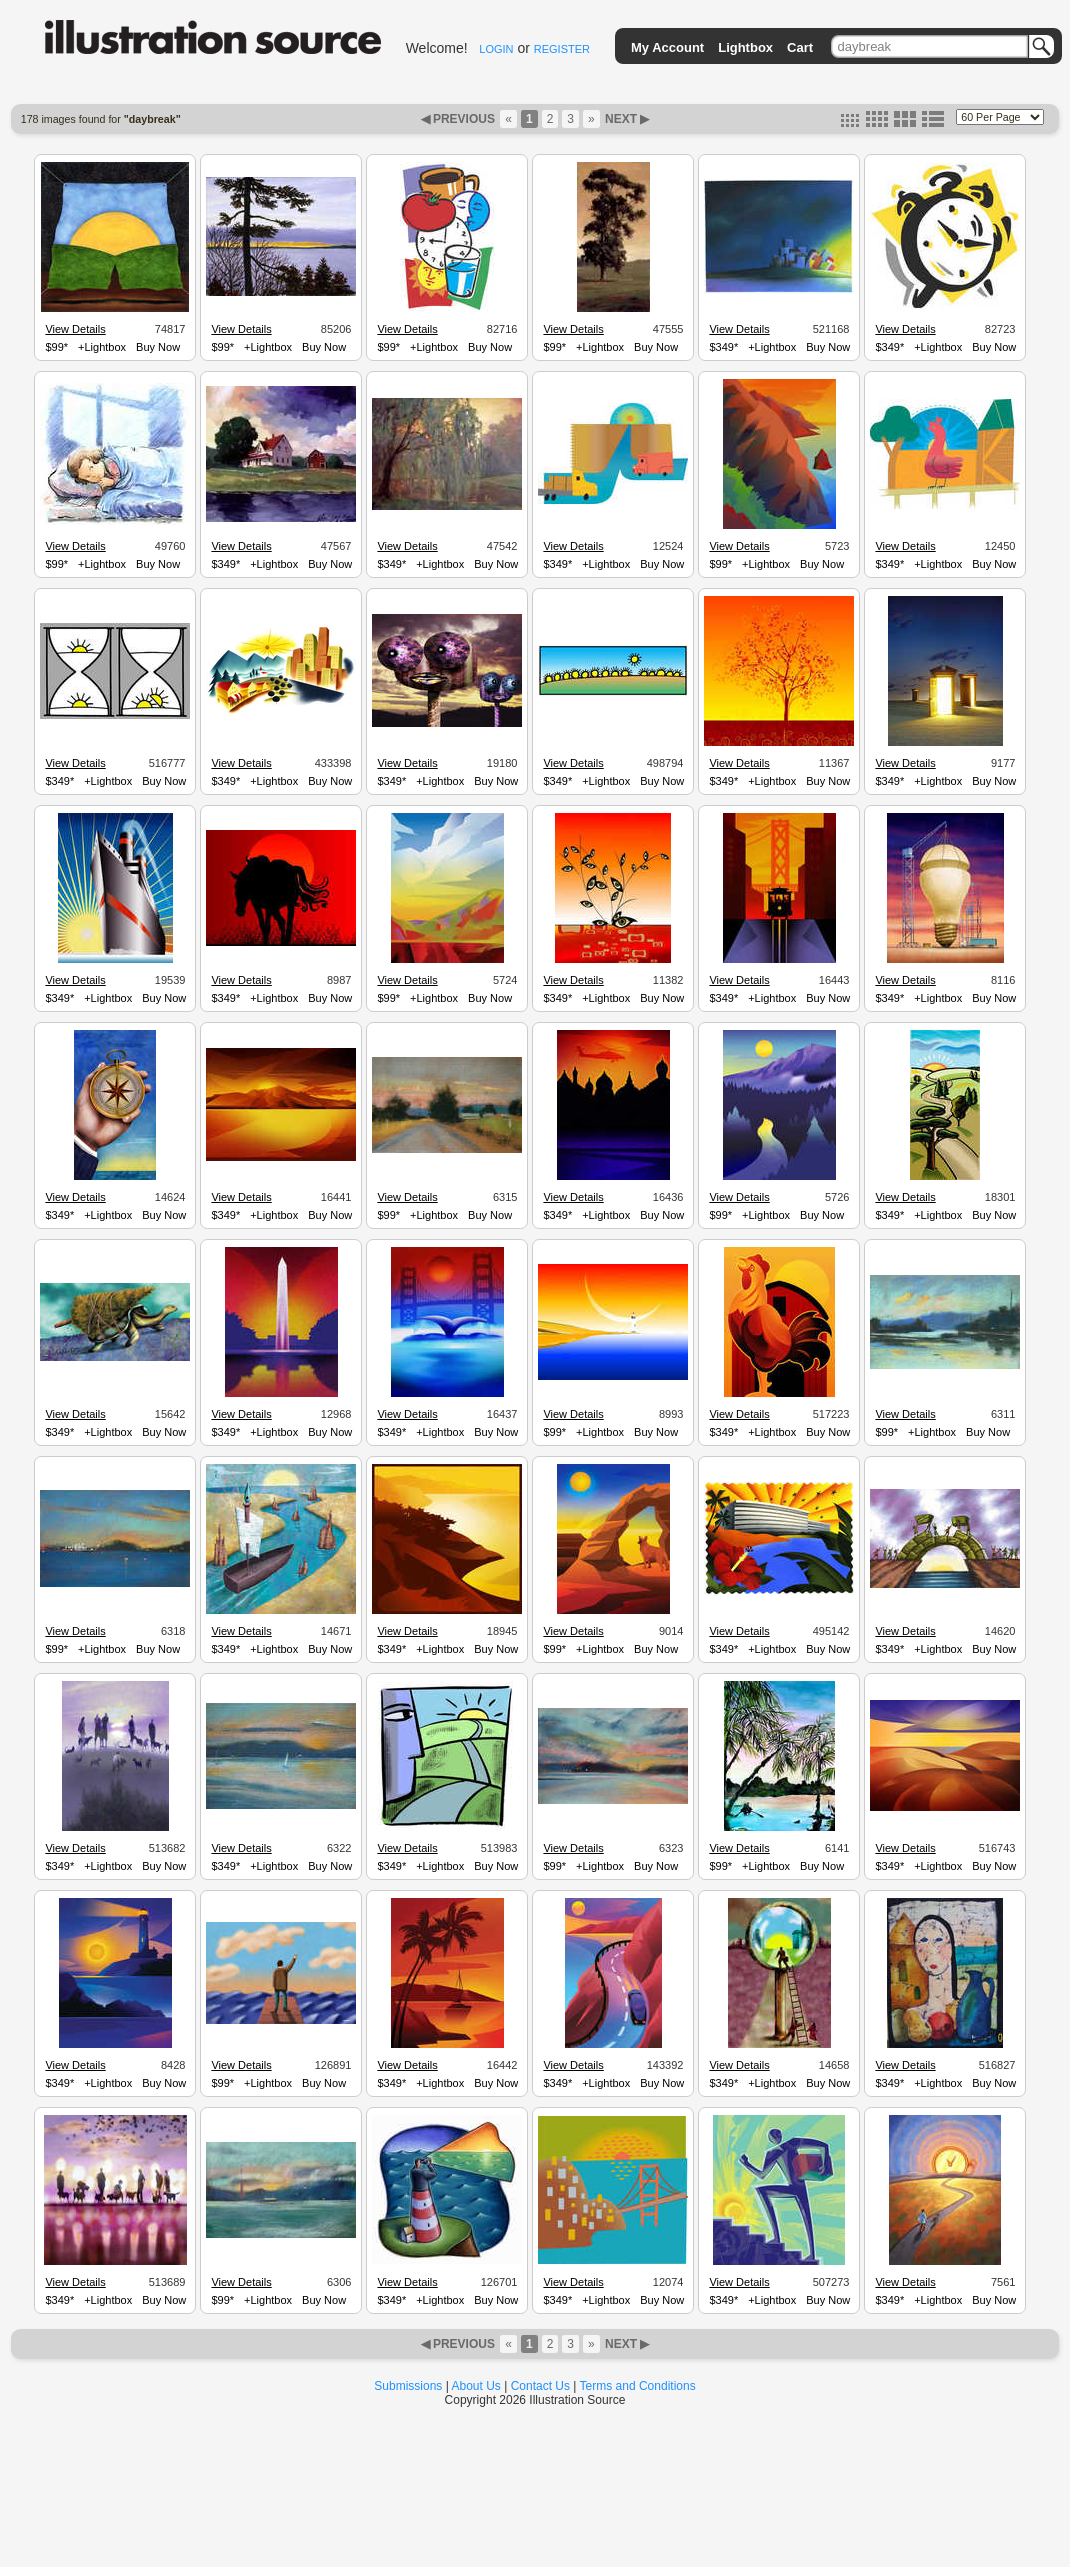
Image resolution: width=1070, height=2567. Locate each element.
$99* (56, 347)
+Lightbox (102, 347)
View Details (75, 329)
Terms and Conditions (638, 2386)
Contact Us (540, 2386)
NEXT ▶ (626, 119)
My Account (667, 47)
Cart (800, 47)
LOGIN (496, 49)
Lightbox (745, 47)
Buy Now (158, 347)
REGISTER (562, 49)
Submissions (408, 2386)
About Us (476, 2386)
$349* (723, 347)
